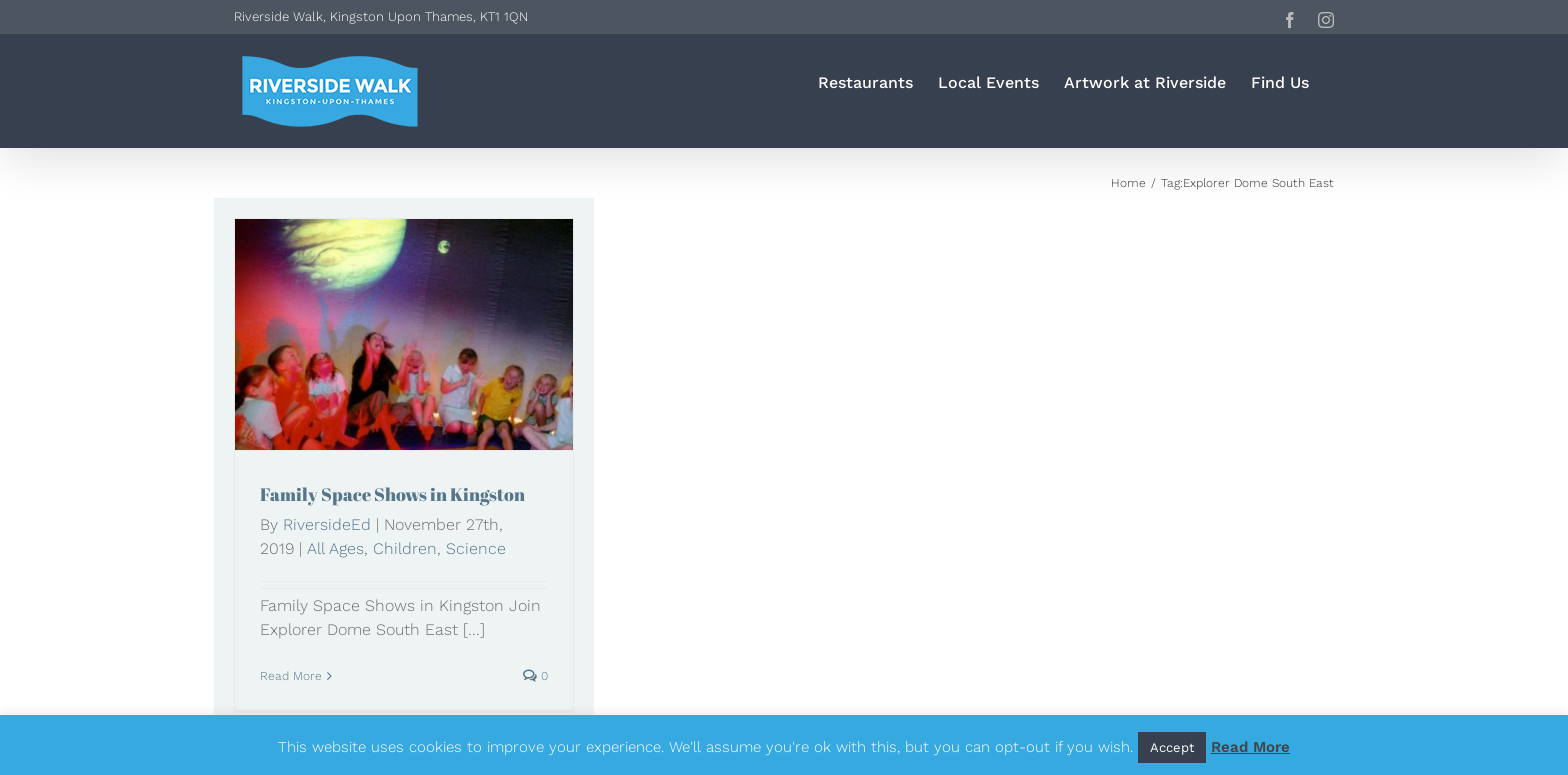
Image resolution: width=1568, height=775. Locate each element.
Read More (1250, 747)
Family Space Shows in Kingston (392, 494)
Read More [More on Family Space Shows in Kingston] (291, 676)
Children (405, 548)
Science (476, 548)
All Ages (335, 548)
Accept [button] (1172, 747)
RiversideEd (327, 524)
